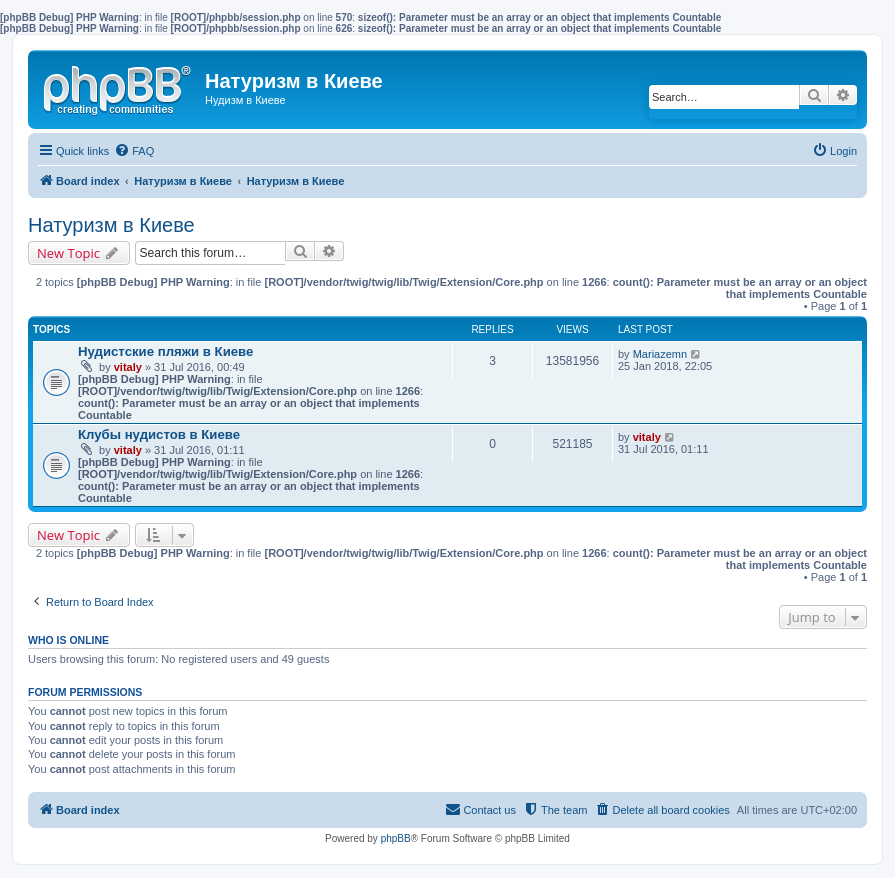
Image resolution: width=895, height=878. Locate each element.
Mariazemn (660, 354)
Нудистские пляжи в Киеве (165, 351)
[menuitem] (134, 151)
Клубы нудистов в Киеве (159, 434)
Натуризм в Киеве (111, 225)
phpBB (396, 838)
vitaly (128, 367)
